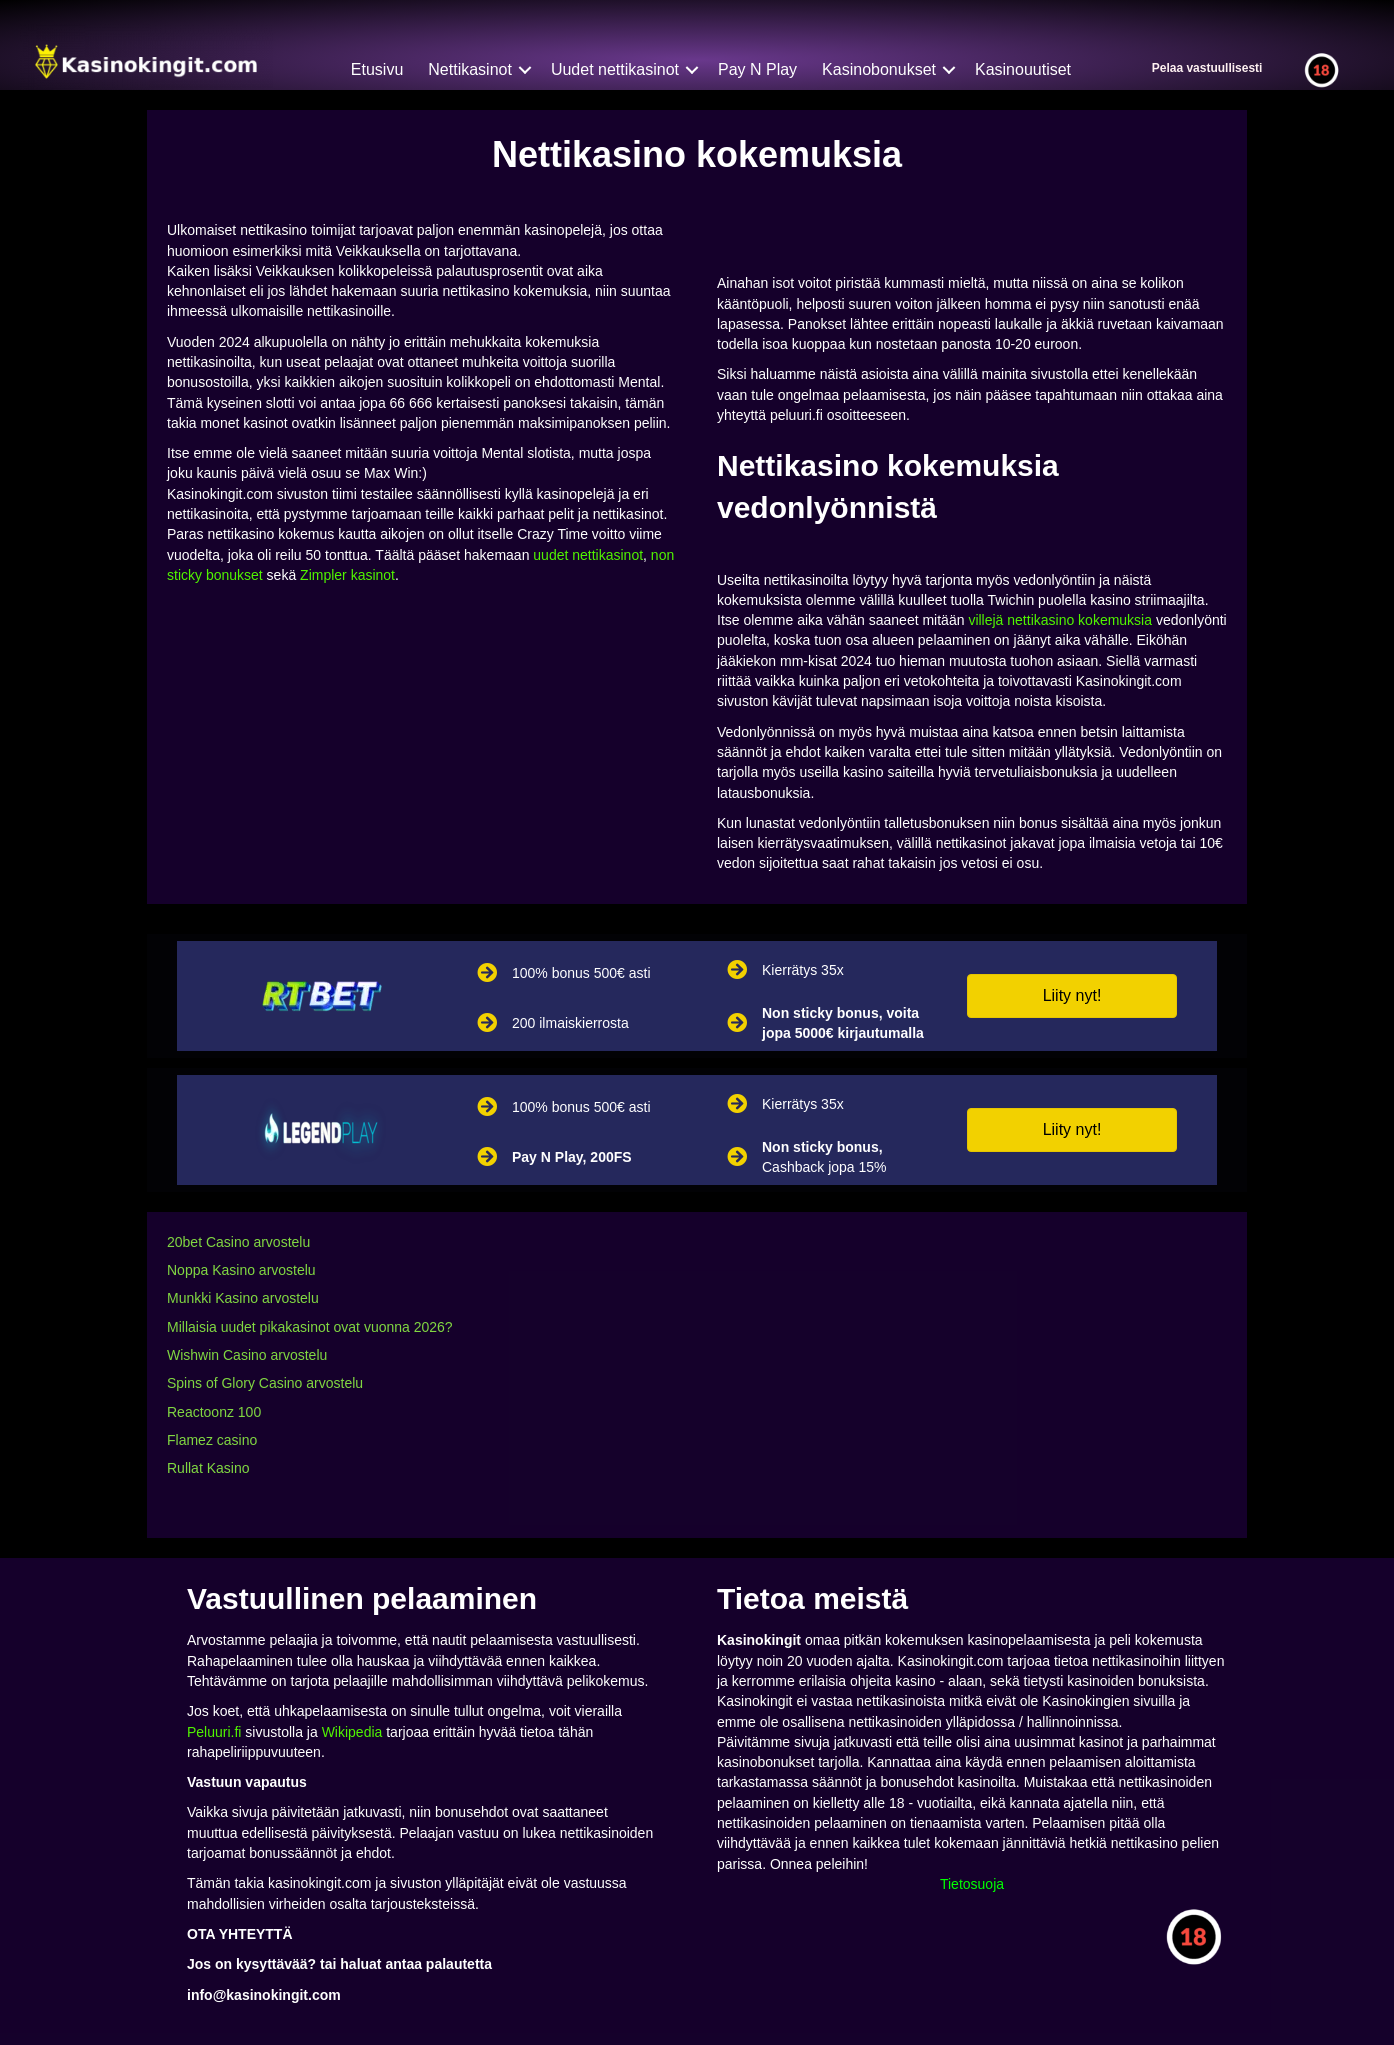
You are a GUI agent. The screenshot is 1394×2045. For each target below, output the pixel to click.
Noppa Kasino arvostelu (241, 1270)
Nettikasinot (470, 69)
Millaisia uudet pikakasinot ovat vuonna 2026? (310, 1327)
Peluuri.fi (214, 1732)
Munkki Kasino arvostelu (243, 1298)
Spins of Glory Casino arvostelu (265, 1383)
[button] (1072, 996)
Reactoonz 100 (214, 1412)
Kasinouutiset (1023, 69)
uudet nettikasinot (588, 555)
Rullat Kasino (208, 1468)
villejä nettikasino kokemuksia (1060, 620)
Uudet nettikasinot (615, 69)
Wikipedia (352, 1732)
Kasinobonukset (879, 69)
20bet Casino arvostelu (238, 1242)
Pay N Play (757, 69)
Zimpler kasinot (347, 575)
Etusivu (377, 69)
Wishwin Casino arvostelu (247, 1355)
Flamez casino (212, 1440)
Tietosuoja (972, 1884)
